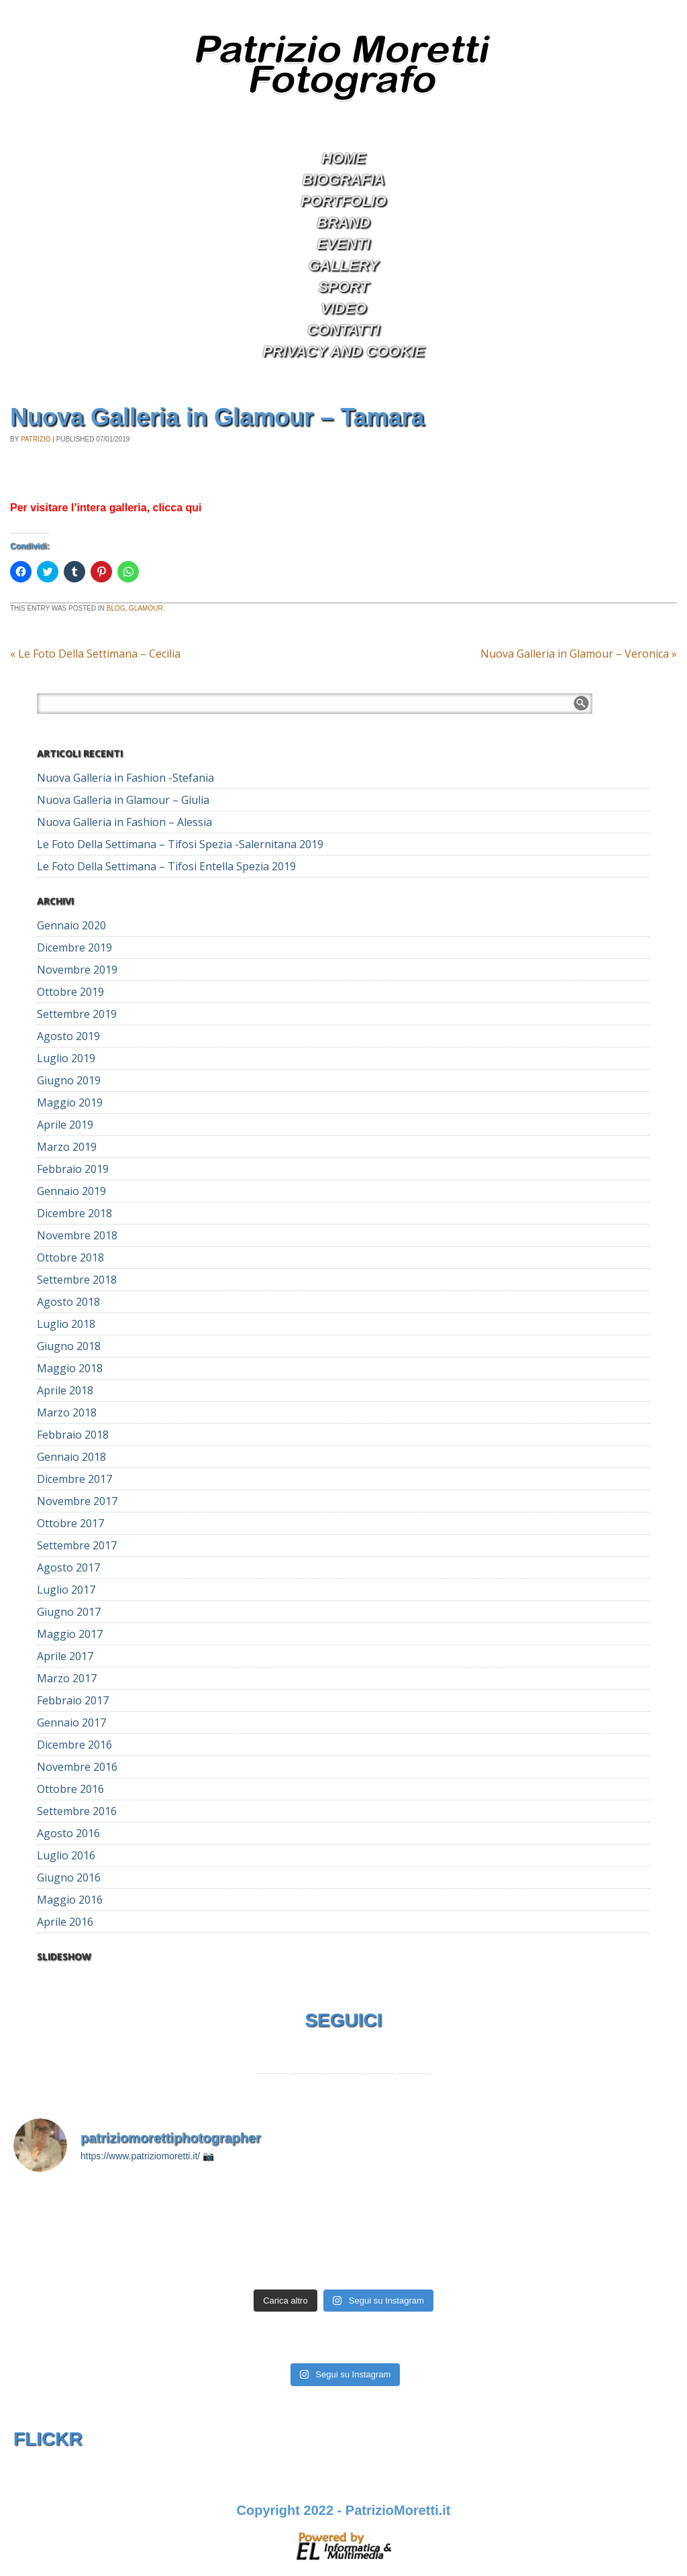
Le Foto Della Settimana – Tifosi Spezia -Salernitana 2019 (180, 844)
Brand (343, 222)
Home (343, 158)
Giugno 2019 (69, 1080)
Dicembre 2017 (74, 1479)
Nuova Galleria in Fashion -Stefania (125, 777)
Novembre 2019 (77, 969)
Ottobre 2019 (70, 991)
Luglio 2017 (66, 1589)
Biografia (343, 179)
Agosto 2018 (68, 1301)
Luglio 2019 (66, 1058)
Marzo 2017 (67, 1678)
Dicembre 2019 (74, 947)
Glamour (146, 608)
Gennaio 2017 (71, 1722)
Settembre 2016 (77, 1811)
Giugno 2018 (69, 1346)
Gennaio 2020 (71, 925)
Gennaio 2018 (71, 1456)
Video (343, 308)
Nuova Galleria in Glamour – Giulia (123, 799)
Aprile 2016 (65, 1921)
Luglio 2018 (66, 1324)
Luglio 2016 (66, 1855)
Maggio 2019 (70, 1102)
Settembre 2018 (77, 1279)
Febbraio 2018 (73, 1434)
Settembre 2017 (77, 1545)
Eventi (343, 244)
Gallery (344, 265)
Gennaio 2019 (71, 1191)
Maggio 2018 (70, 1368)
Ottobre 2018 (70, 1257)
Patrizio (36, 439)
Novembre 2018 (77, 1235)
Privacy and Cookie (343, 351)
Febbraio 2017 (73, 1700)
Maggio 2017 (70, 1634)
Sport (343, 286)
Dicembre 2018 (74, 1213)
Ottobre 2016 (70, 1789)
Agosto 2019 (68, 1036)
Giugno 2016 (69, 1877)
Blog (116, 608)
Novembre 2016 (77, 1766)
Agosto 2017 (68, 1567)
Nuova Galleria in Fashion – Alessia (124, 822)
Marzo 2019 (67, 1146)
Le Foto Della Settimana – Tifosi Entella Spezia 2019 (166, 866)
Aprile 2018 (65, 1390)
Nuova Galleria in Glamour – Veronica (578, 653)
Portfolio (343, 201)
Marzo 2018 (67, 1412)
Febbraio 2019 (73, 1169)
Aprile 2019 (65, 1124)
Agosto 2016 (68, 1833)
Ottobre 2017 (70, 1523)
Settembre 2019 (77, 1014)
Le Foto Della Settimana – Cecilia (95, 653)
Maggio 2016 (70, 1899)
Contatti (343, 329)
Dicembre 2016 (74, 1744)
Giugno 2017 (69, 1611)
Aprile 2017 (65, 1656)
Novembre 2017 (77, 1501)
